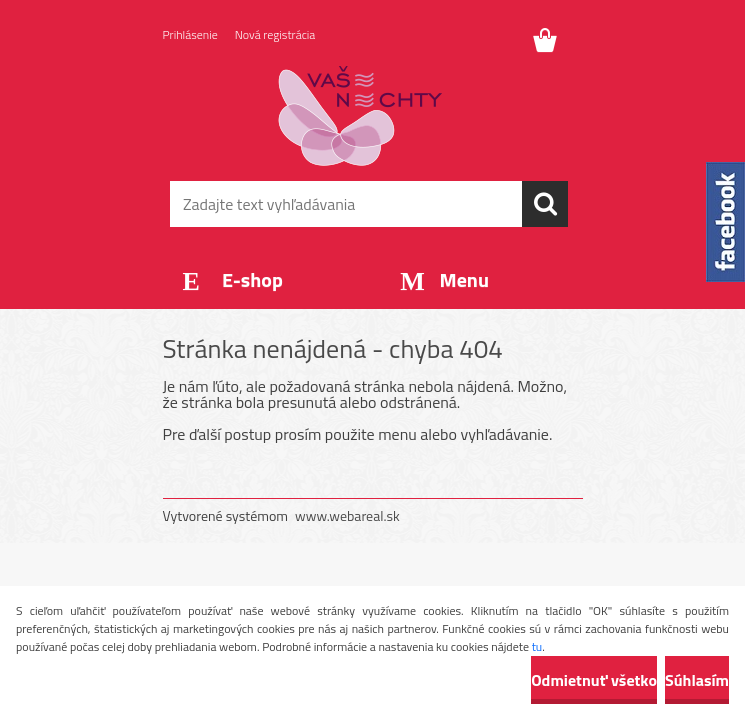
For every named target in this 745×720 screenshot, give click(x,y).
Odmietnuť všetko (594, 680)
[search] (545, 204)
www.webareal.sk (347, 515)
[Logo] (360, 116)
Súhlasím (697, 680)
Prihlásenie (190, 34)
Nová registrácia (275, 34)
